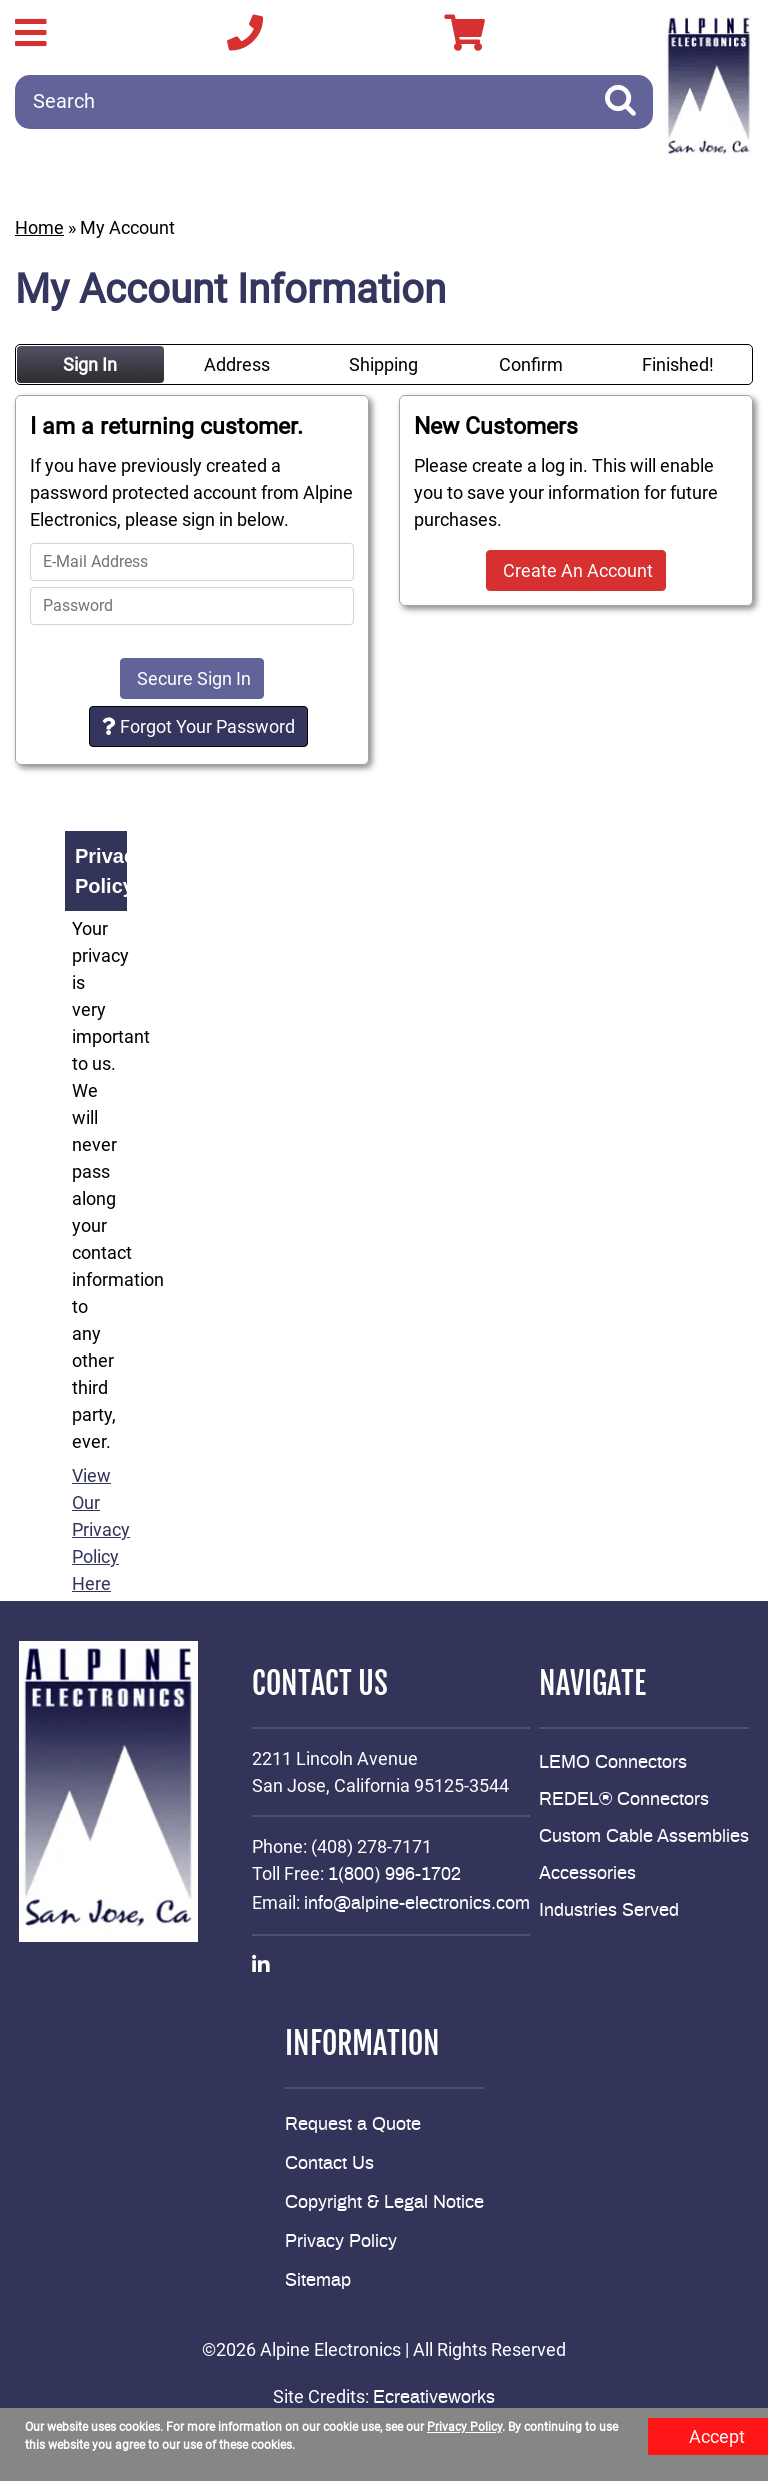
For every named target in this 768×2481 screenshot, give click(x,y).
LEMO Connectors (613, 1763)
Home (39, 227)
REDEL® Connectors (624, 1800)
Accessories (587, 1874)
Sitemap (318, 2281)
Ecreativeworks (434, 2398)
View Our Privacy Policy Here (101, 1529)
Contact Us (329, 2164)
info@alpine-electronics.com (417, 1904)
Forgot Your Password (198, 726)
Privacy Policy (341, 2242)
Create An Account (576, 570)
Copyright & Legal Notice (384, 2203)
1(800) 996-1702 (394, 1875)
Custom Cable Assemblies (644, 1837)
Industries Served (609, 1911)
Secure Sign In (192, 678)
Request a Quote (353, 2125)
